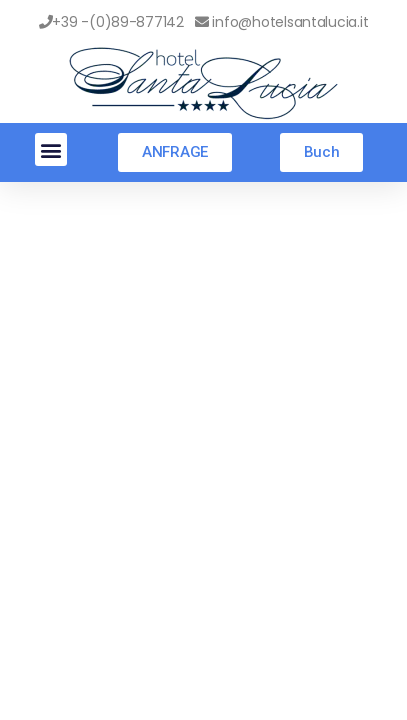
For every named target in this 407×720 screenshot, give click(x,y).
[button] (51, 149)
